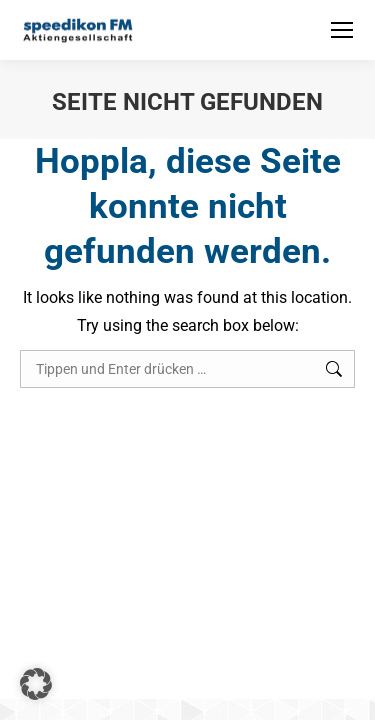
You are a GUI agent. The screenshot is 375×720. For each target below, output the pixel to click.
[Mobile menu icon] (342, 30)
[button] (36, 684)
